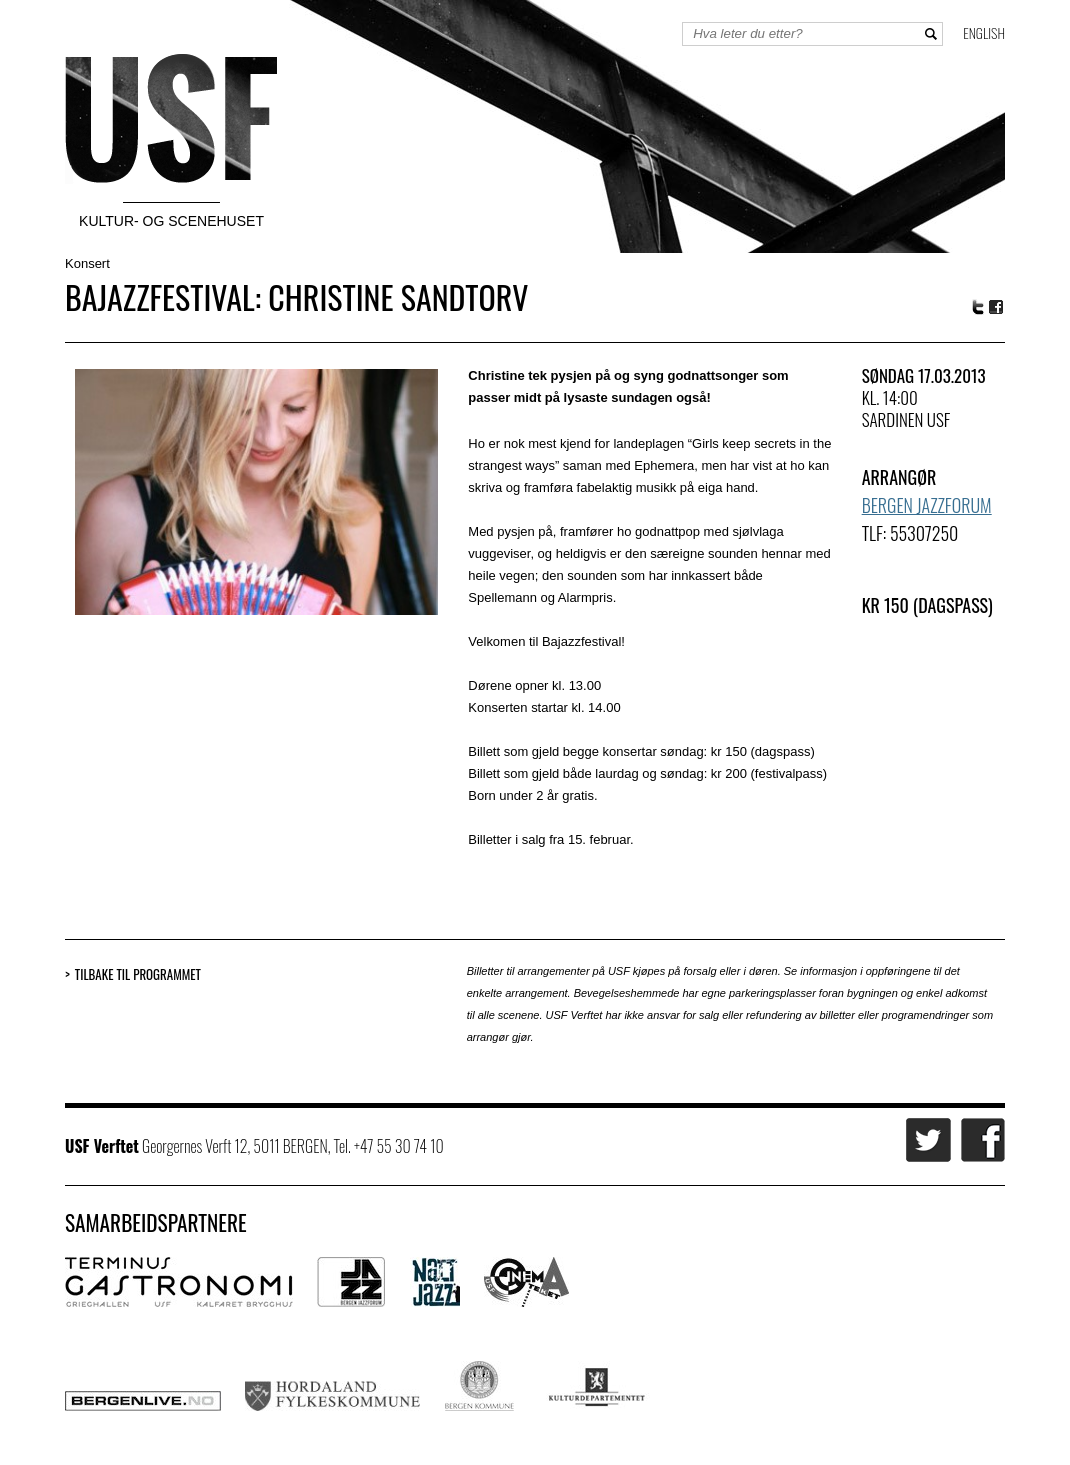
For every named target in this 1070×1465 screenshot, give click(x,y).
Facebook (997, 307)
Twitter (978, 307)
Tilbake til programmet (138, 974)
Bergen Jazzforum (927, 505)
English (984, 32)
